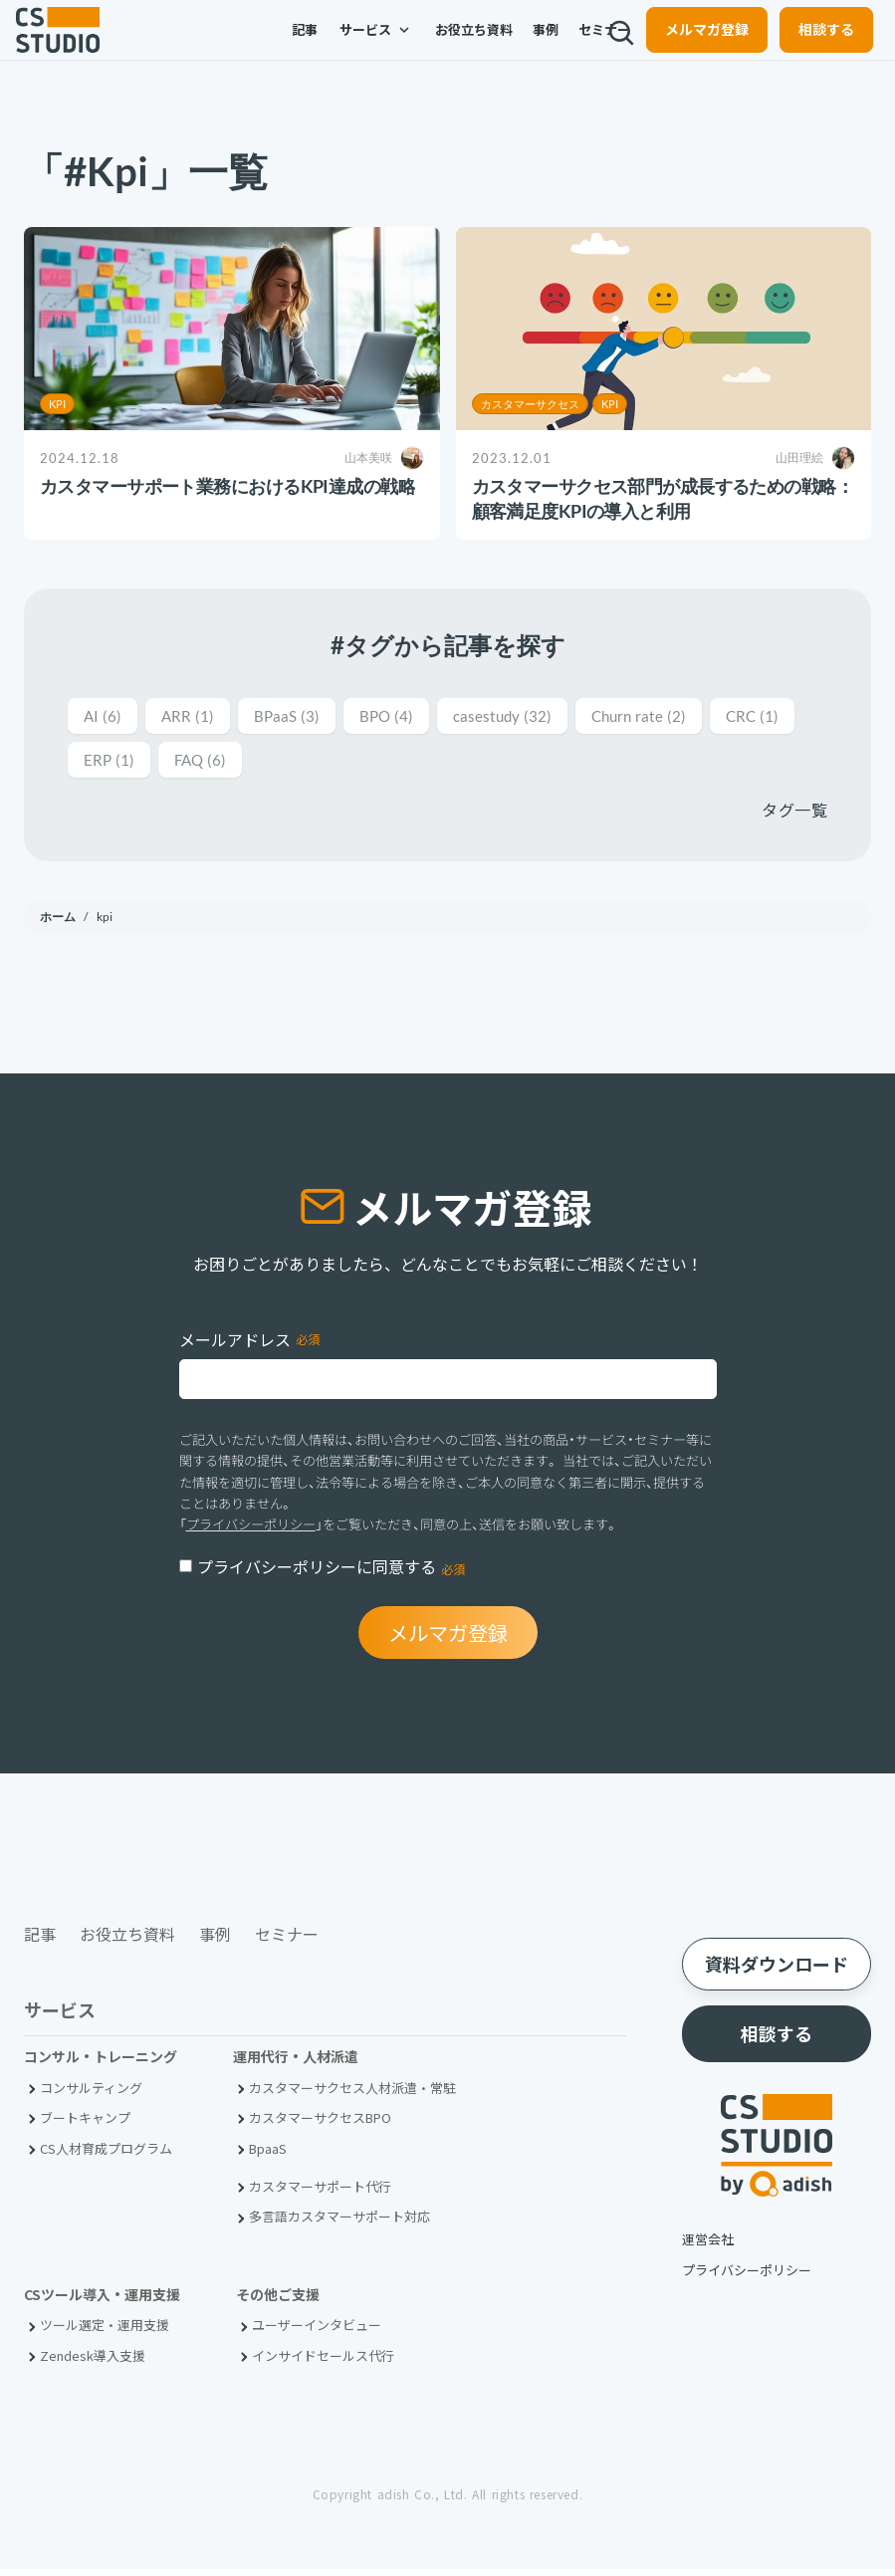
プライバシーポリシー (251, 1527)
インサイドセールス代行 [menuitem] (323, 2362)
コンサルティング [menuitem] (91, 2094)
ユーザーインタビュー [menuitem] (316, 2332)
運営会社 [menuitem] (708, 2245)
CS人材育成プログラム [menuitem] (106, 2155)
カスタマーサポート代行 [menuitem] (320, 2193)
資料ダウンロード (776, 1971)
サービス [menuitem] (314, 47)
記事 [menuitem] (243, 47)
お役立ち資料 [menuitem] (412, 47)
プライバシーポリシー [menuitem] (746, 2276)
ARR (195, 717)
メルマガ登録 (691, 46)
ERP (211, 763)
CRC (113, 763)
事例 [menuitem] (484, 47)
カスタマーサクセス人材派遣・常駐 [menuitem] (352, 2094)
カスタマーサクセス (530, 403)
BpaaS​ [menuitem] (268, 2155)
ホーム (59, 920)
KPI (57, 403)
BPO (409, 717)
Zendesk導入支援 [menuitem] (92, 2362)
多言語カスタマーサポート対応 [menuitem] (339, 2224)
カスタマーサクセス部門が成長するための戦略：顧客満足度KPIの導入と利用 (663, 498)
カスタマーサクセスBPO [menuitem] (320, 2124)
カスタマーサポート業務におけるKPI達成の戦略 (227, 486)
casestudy (535, 717)
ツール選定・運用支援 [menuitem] (104, 2332)
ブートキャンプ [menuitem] (85, 2124)
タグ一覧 (794, 813)
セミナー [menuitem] (542, 47)
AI (104, 717)
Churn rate (685, 717)
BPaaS (302, 717)
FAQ (309, 763)
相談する (810, 46)
